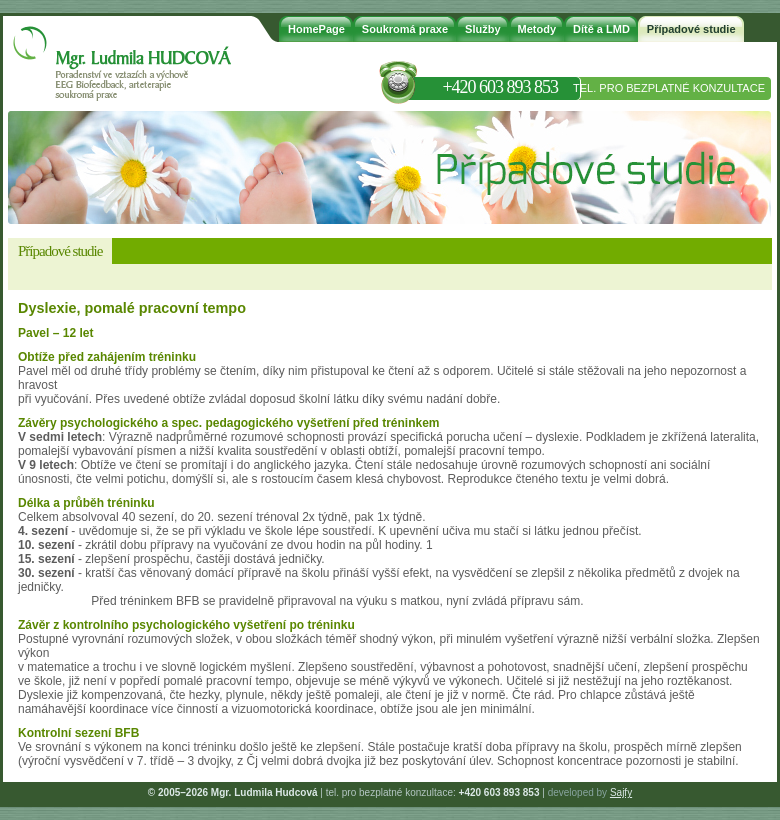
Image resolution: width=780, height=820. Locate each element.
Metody (537, 29)
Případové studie (691, 29)
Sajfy (621, 792)
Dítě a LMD (601, 29)
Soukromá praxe (405, 29)
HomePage (316, 29)
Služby (482, 29)
